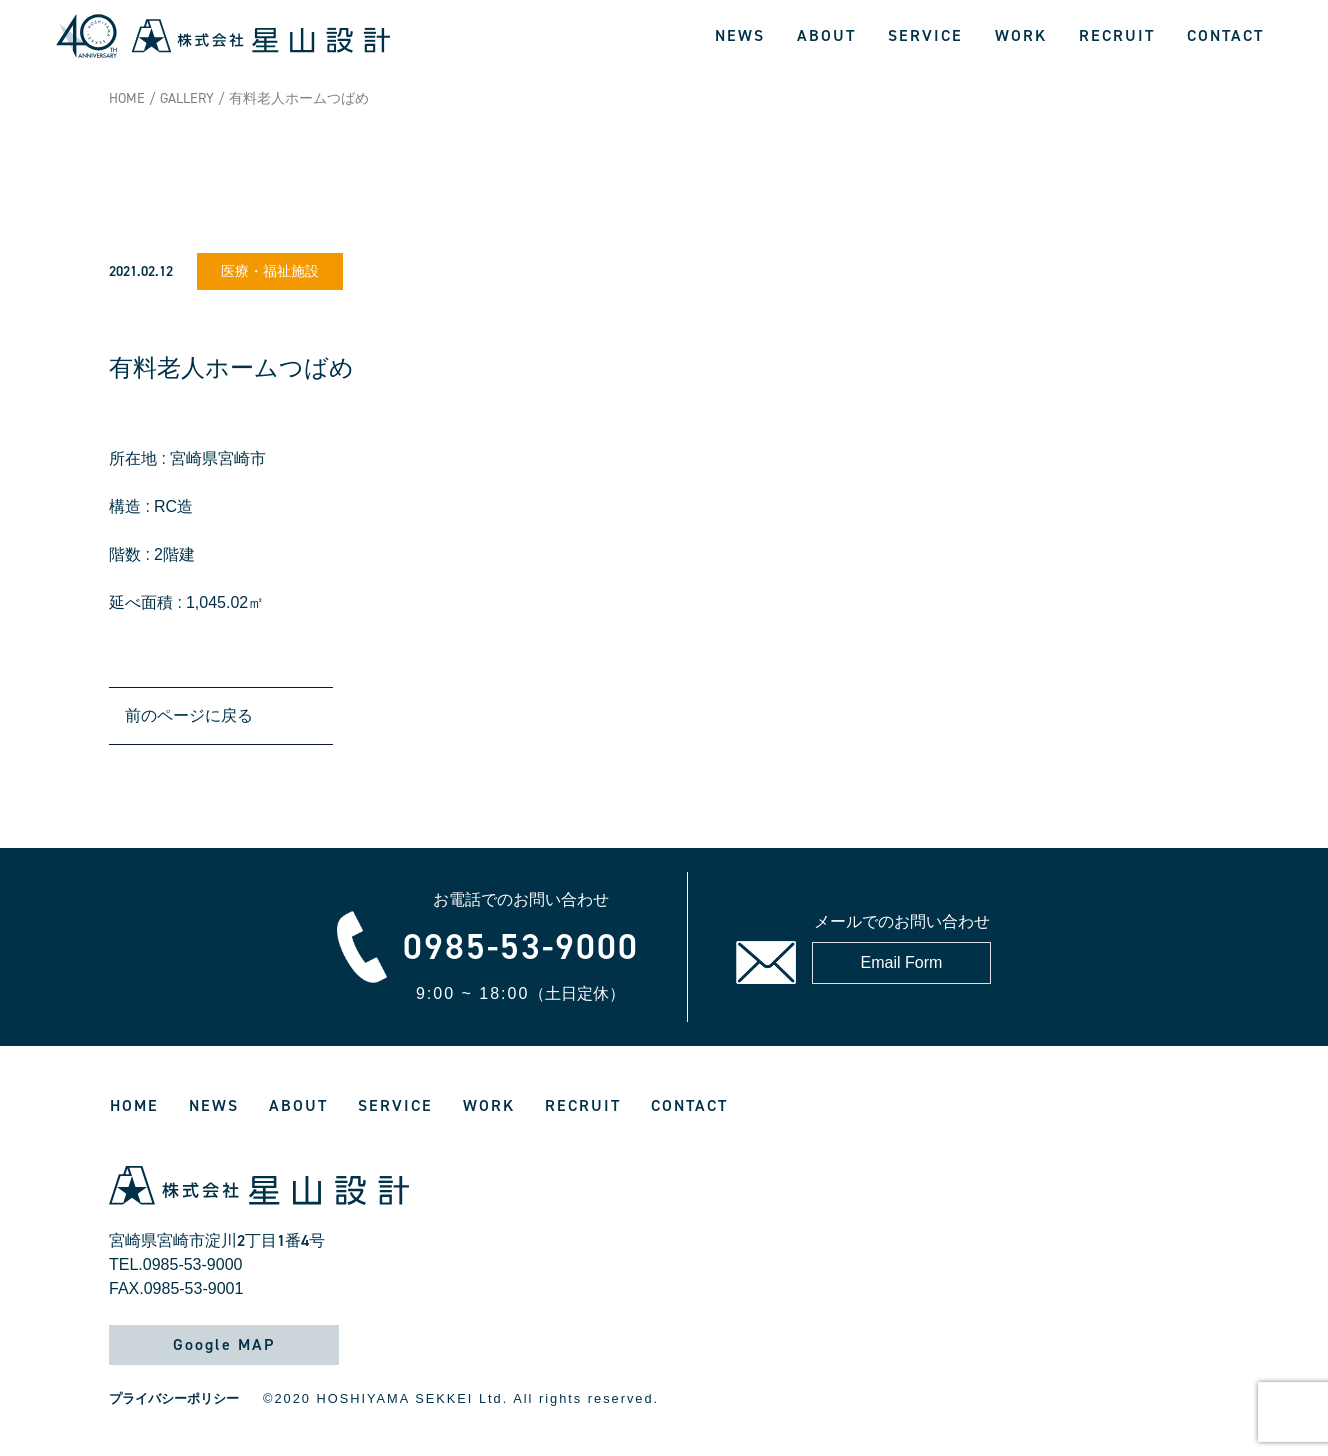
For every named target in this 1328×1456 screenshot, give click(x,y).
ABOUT (826, 35)
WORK (1021, 35)
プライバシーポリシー (174, 1398)
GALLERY (187, 98)
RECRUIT (1117, 35)
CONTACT (1225, 35)
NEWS (740, 35)
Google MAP (224, 1344)
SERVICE (925, 35)
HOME (127, 98)
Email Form (902, 962)
